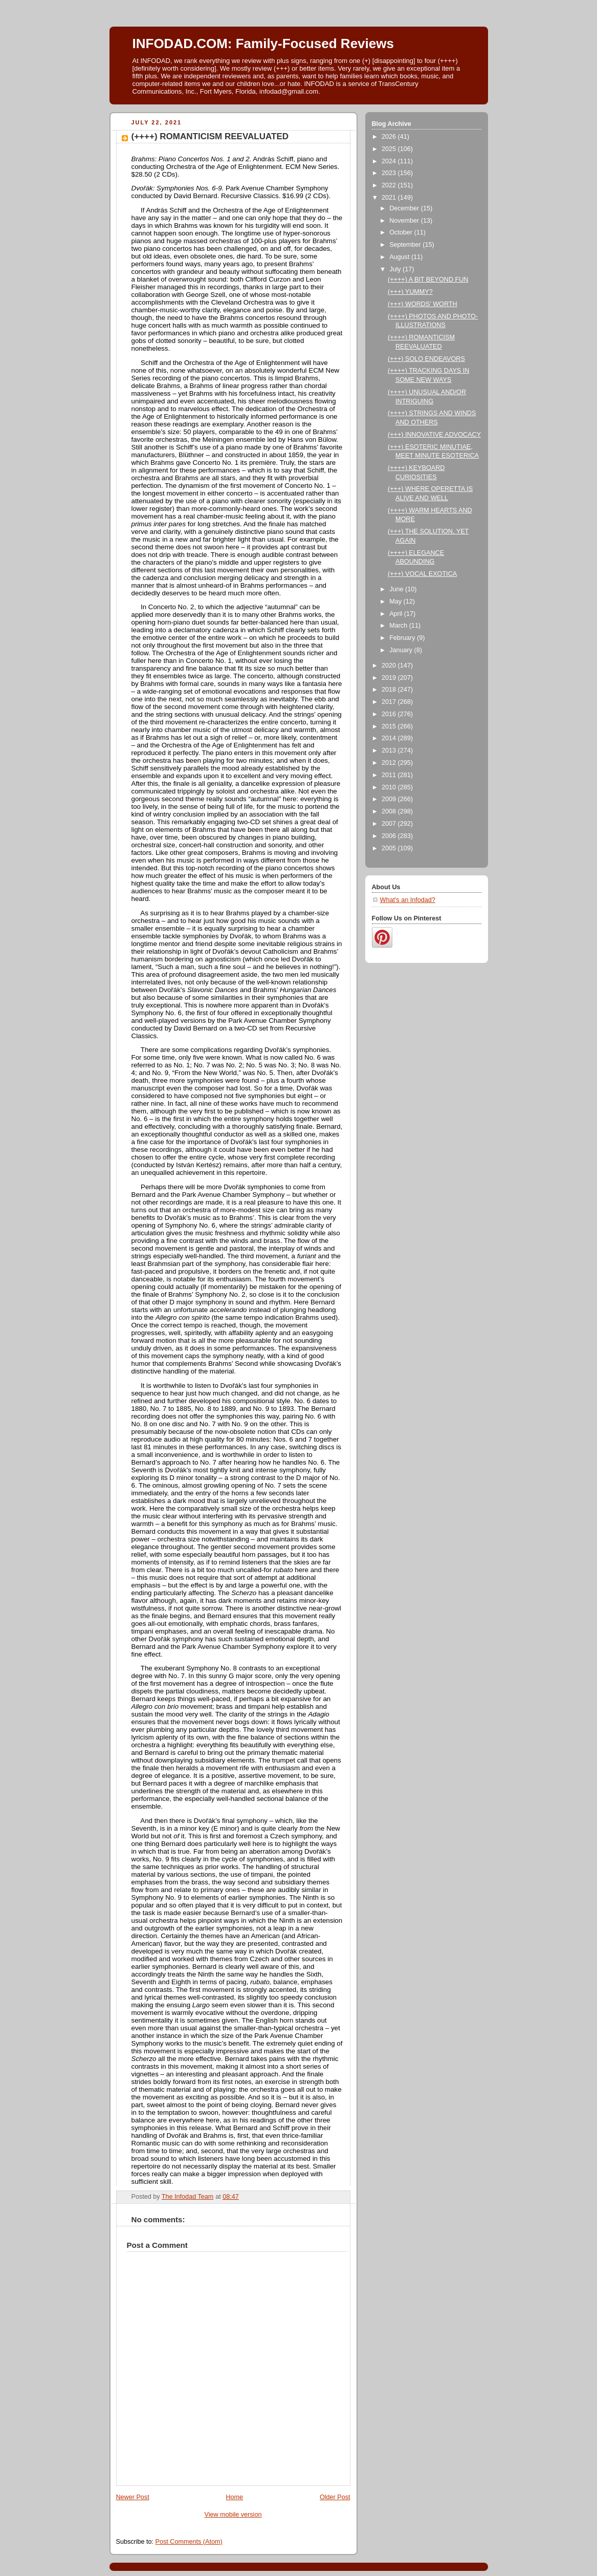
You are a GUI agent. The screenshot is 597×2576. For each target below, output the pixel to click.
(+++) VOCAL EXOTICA (422, 573)
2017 (390, 701)
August (400, 257)
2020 (390, 665)
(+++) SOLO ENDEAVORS (426, 358)
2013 (390, 750)
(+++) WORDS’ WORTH (422, 304)
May (396, 601)
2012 (390, 762)
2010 (390, 787)
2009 (390, 799)
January (401, 650)
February (403, 637)
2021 (390, 197)
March (399, 625)
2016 (390, 714)
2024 (390, 161)
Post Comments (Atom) (189, 2541)
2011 (390, 775)
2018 (390, 689)
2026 (390, 136)
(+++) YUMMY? (410, 291)
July (396, 269)
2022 (390, 185)
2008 (390, 811)
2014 (390, 738)
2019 (390, 677)
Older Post (335, 2497)
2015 (390, 726)
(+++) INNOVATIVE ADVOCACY (434, 434)
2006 (390, 836)
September (406, 244)
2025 (390, 149)
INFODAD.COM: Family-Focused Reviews (263, 43)
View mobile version (233, 2514)
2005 (390, 848)
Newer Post (132, 2497)
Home (234, 2497)
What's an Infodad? (407, 900)
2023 (390, 173)
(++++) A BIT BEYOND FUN (428, 279)
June (397, 589)
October (401, 232)
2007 (390, 823)
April (396, 613)
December (405, 208)
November (405, 220)
